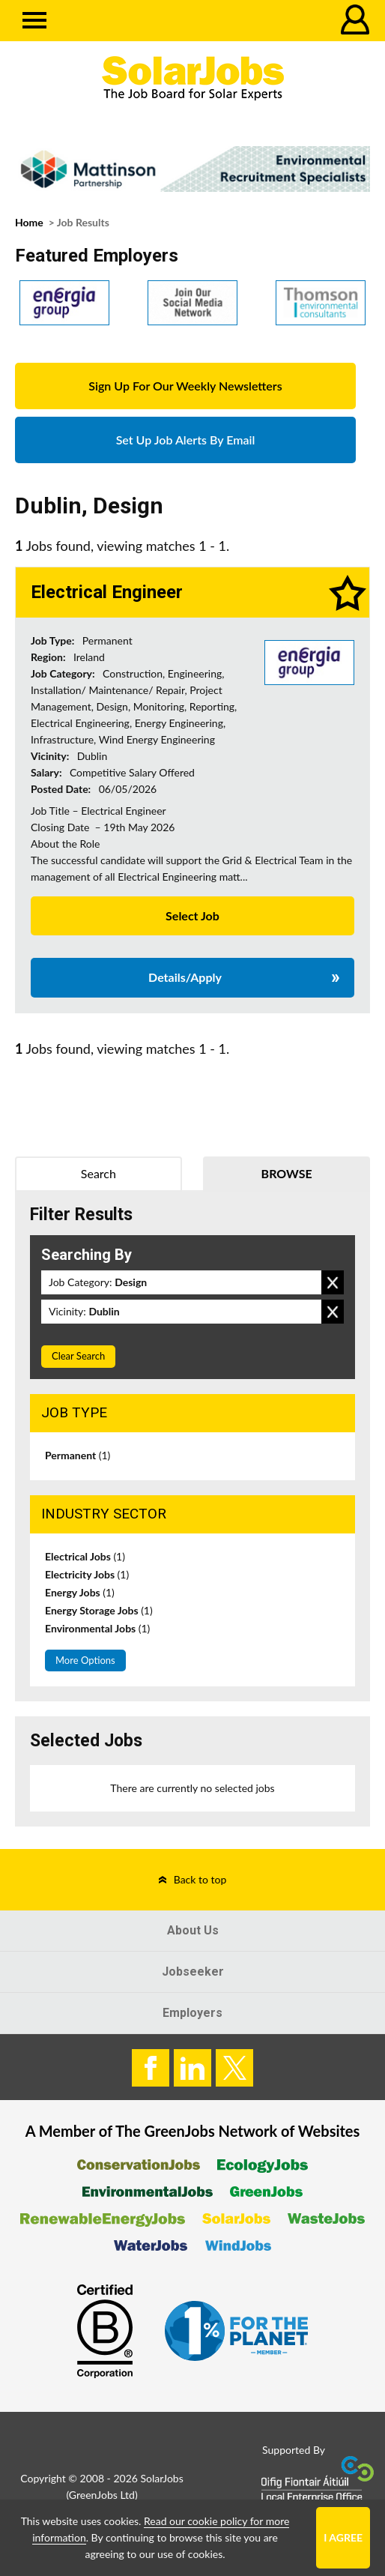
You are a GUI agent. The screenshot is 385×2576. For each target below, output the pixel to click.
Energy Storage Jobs (99, 1610)
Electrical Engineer (107, 592)
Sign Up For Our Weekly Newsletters (185, 385)
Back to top (200, 1879)
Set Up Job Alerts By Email (185, 439)
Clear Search (78, 1356)
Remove (332, 1282)
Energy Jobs (80, 1592)
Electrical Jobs (85, 1556)
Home (29, 222)
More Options (85, 1660)
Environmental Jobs (97, 1628)
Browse (286, 1173)
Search (98, 1173)
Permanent (77, 1455)
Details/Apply (185, 977)
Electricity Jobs (87, 1574)
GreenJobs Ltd (102, 2494)
